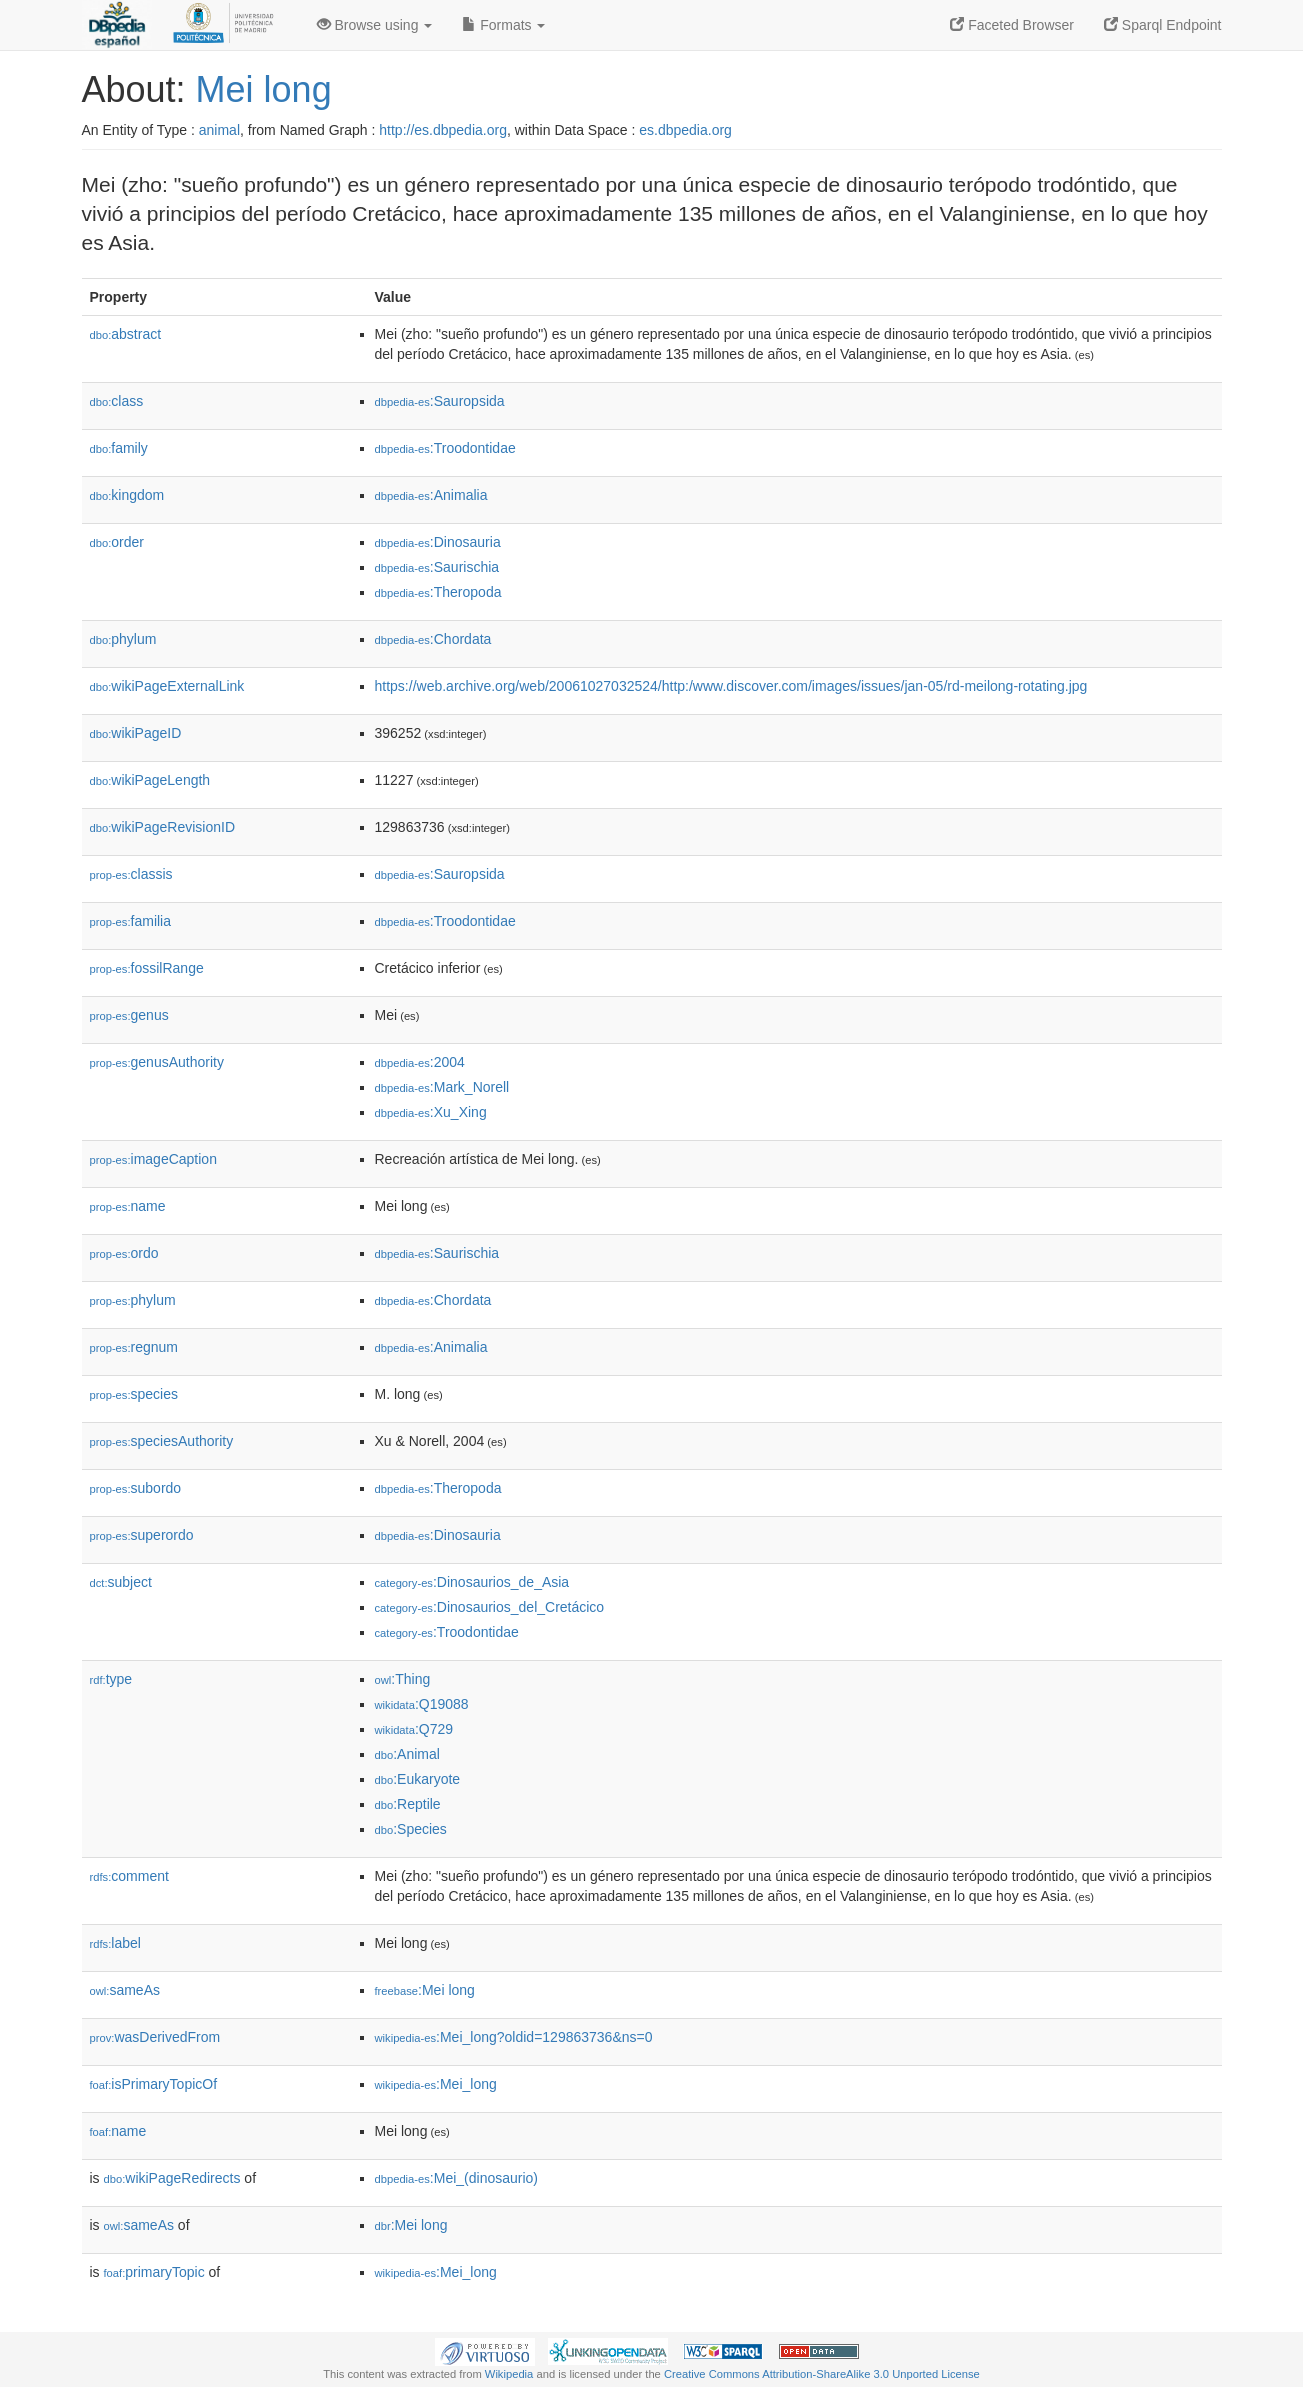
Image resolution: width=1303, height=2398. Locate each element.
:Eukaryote (418, 1779)
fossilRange (147, 968)
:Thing (403, 1679)
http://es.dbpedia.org (443, 130)
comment (129, 1876)
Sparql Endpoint (1163, 25)
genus (129, 1015)
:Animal (407, 1754)
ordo (124, 1253)
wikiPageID (136, 733)
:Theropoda (438, 592)
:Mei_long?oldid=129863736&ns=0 (514, 2037)
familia (131, 921)
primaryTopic (154, 2272)
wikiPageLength (150, 780)
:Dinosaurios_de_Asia (472, 1582)
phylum (123, 639)
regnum (134, 1347)
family (119, 448)
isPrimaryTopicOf (154, 2084)
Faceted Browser (1012, 25)
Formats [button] (503, 25)
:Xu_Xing (431, 1112)
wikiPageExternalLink (167, 686)
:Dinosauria (438, 542)
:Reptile (408, 1804)
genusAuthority (157, 1062)
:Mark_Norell (442, 1087)
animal (219, 130)
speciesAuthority (162, 1441)
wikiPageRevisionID (163, 827)
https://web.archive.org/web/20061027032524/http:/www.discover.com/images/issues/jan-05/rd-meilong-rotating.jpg (731, 686)
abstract (126, 334)
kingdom (127, 495)
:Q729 (414, 1729)
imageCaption (153, 1159)
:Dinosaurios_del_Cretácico (490, 1607)
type (111, 1679)
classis (131, 874)
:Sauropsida (440, 401)
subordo (136, 1488)
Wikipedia (509, 2374)
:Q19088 (422, 1704)
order (117, 542)
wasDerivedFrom (155, 2037)
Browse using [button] (375, 25)
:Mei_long (436, 2084)
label (115, 1943)
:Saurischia (437, 567)
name (128, 1206)
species (134, 1394)
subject (121, 1582)
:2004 (420, 1062)
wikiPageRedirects (172, 2178)
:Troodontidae (445, 448)
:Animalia (431, 495)
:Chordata (433, 639)
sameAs (125, 1990)
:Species (411, 1829)
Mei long (264, 89)
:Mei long (425, 1990)
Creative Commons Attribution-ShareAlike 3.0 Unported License (822, 2374)
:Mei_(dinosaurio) (457, 2178)
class (117, 401)
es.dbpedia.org (685, 130)
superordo (142, 1535)
